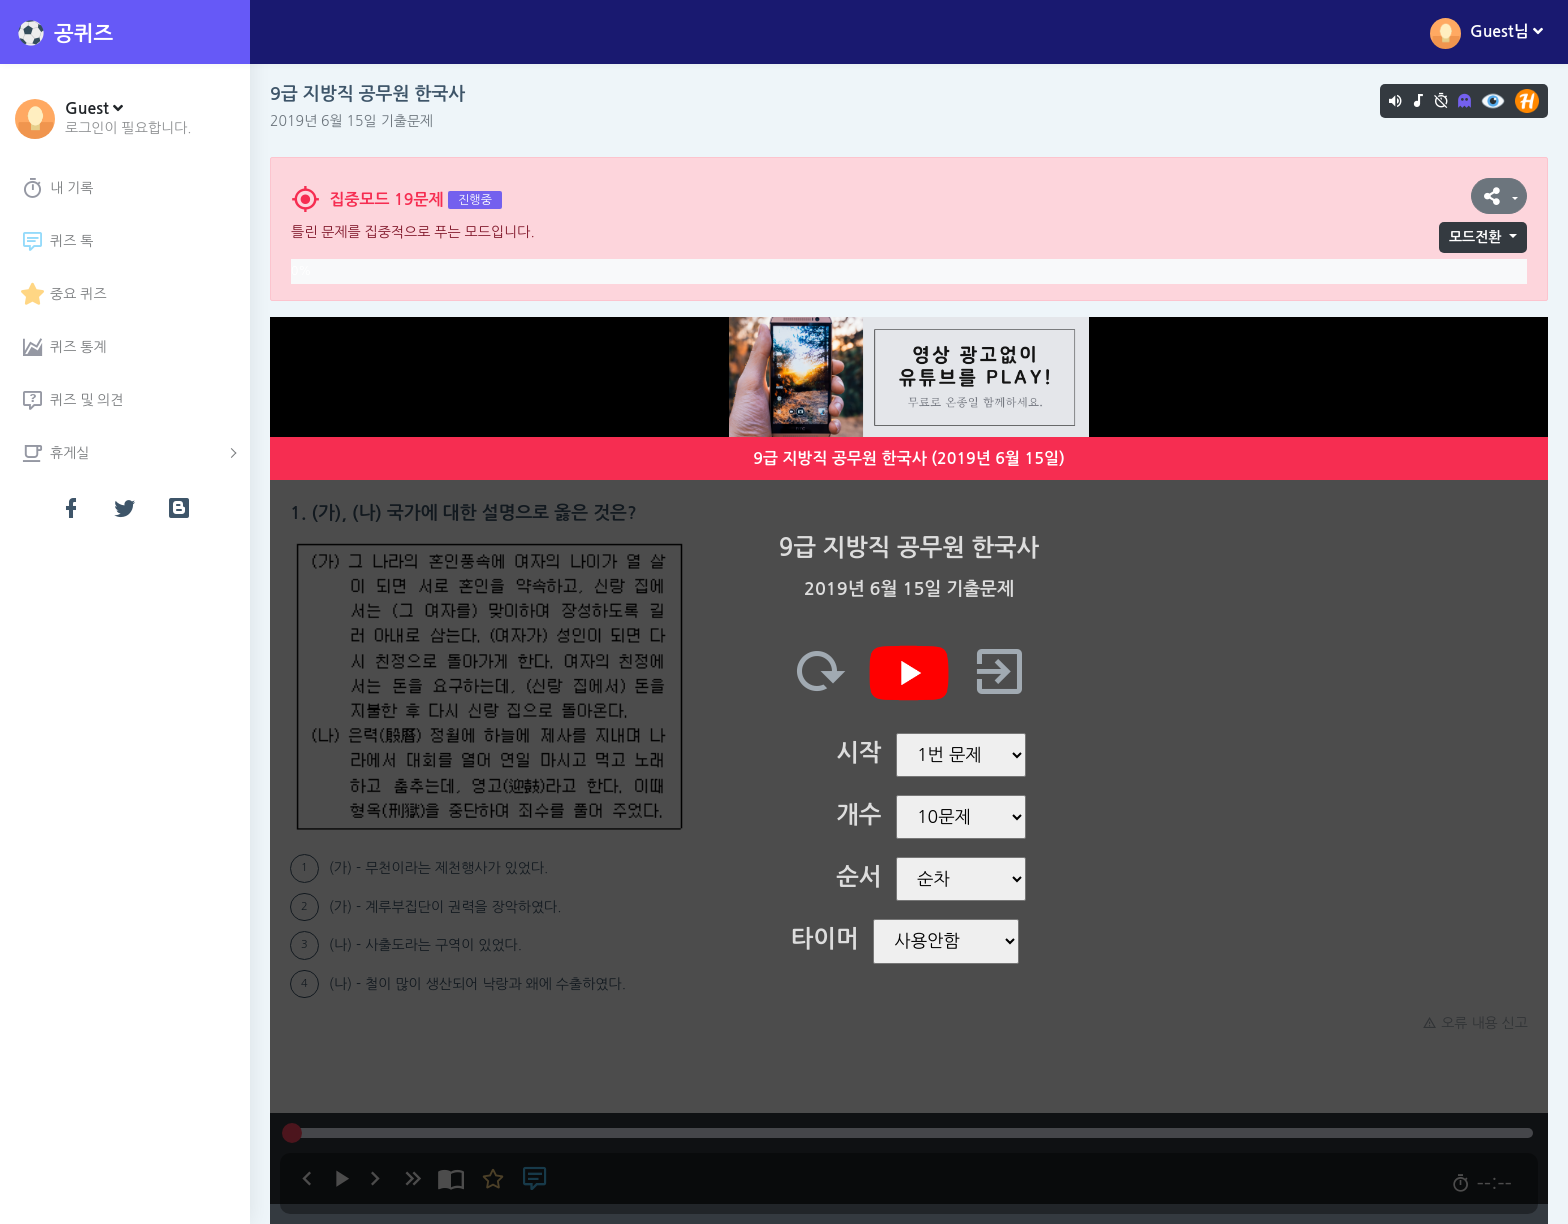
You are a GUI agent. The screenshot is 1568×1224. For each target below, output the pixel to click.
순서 (858, 877)
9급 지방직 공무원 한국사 (367, 94)
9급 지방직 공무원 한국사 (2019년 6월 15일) (909, 458)
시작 (858, 753)
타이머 (825, 939)
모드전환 (1475, 237)
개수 (858, 815)
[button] (128, 117)
